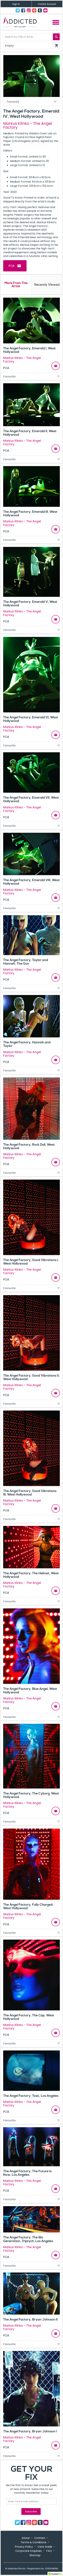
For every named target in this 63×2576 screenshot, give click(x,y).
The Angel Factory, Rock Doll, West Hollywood (29, 1146)
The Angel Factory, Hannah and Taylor (27, 1044)
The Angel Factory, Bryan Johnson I (30, 2431)
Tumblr (40, 10)
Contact (45, 10)
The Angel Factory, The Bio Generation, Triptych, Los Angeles (28, 2239)
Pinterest (34, 10)
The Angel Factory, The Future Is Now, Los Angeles (27, 2173)
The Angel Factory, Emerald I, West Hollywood (29, 350)
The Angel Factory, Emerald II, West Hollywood (30, 433)
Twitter (18, 10)
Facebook (23, 10)
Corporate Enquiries (28, 2551)
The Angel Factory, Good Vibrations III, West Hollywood (29, 1493)
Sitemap (34, 2555)
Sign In (16, 4)
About (26, 2538)
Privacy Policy (24, 2547)
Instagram (29, 10)
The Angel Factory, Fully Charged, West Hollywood (28, 1906)
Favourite (31, 102)
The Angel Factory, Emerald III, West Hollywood (30, 513)
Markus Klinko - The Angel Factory (27, 125)
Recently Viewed (47, 285)
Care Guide (44, 2547)
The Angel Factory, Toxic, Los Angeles (30, 2096)
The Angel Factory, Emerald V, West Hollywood (30, 603)
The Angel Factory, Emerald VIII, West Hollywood (31, 882)
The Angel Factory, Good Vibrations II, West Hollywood (31, 1377)
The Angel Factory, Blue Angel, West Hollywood (30, 1690)
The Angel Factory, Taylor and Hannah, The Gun (25, 962)
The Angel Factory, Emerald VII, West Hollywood (31, 799)
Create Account (47, 4)
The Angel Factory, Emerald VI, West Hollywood (30, 719)
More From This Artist (16, 284)
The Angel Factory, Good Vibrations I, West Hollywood (31, 1262)
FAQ (49, 2551)
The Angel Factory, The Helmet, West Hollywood (31, 1575)
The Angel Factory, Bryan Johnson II (30, 2320)
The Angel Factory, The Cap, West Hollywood (28, 2017)
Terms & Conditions (33, 2542)
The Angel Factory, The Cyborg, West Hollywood (31, 1795)
